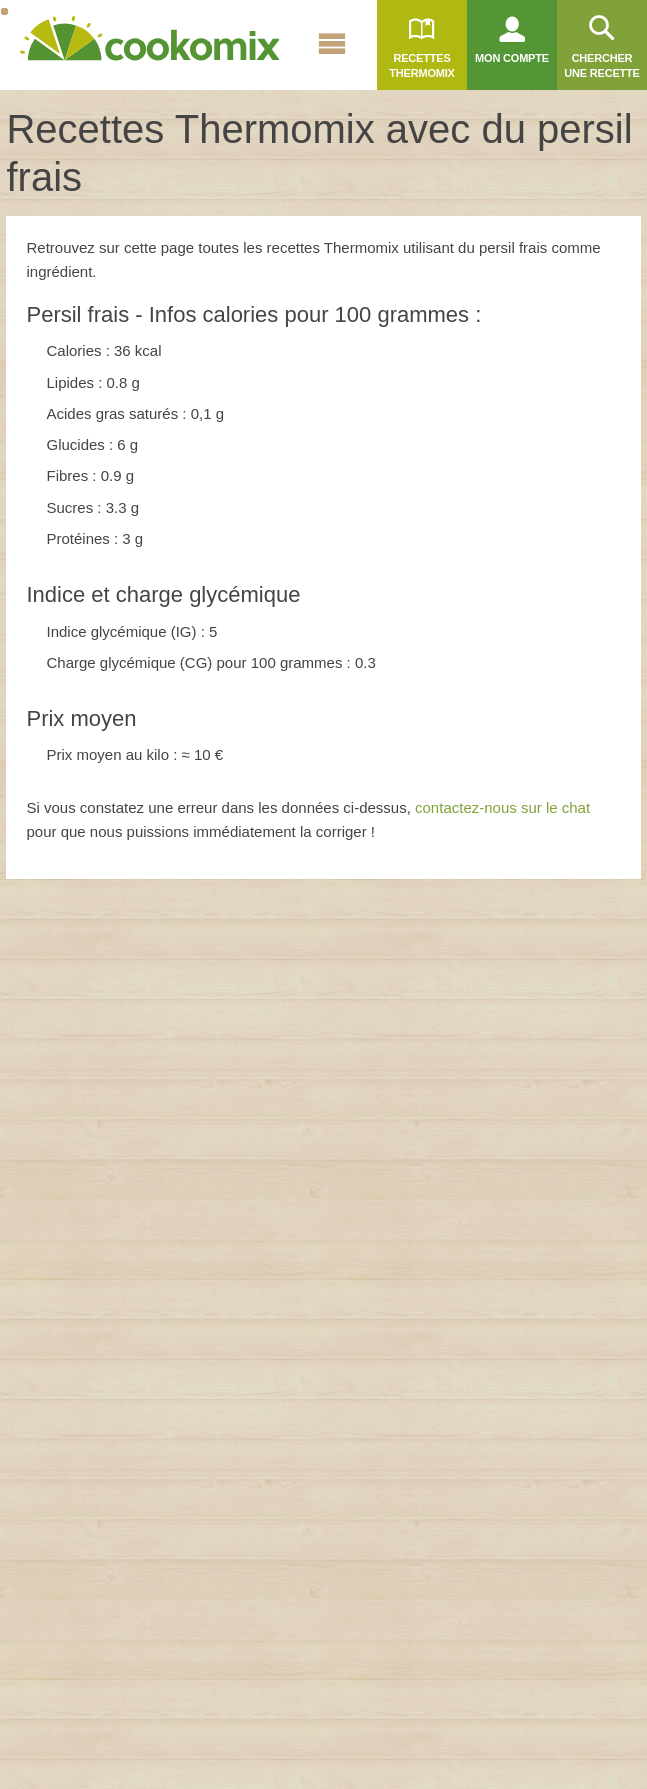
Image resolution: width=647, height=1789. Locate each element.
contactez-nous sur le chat (502, 807)
